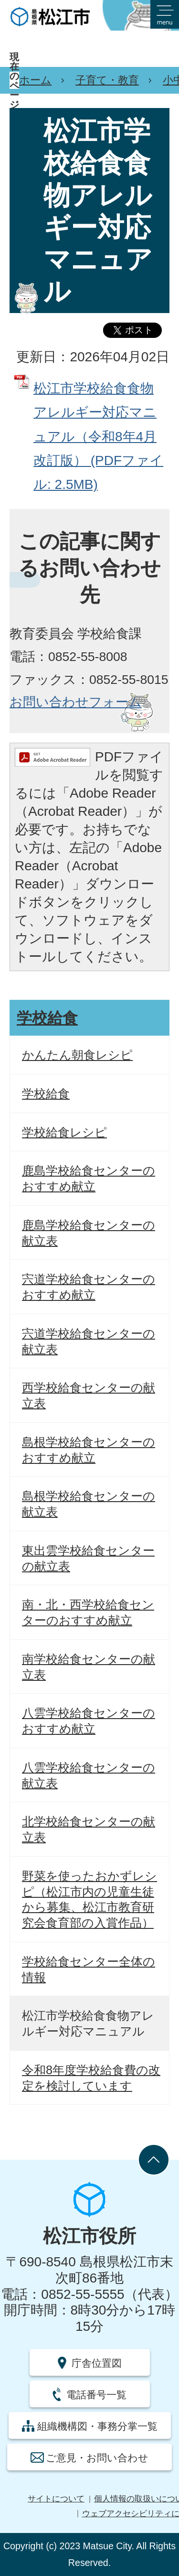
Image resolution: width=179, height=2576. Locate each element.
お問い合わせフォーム (76, 702)
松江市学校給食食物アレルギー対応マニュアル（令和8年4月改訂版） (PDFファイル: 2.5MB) (98, 436)
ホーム (35, 80)
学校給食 (47, 1018)
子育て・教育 (107, 80)
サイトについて (56, 2498)
